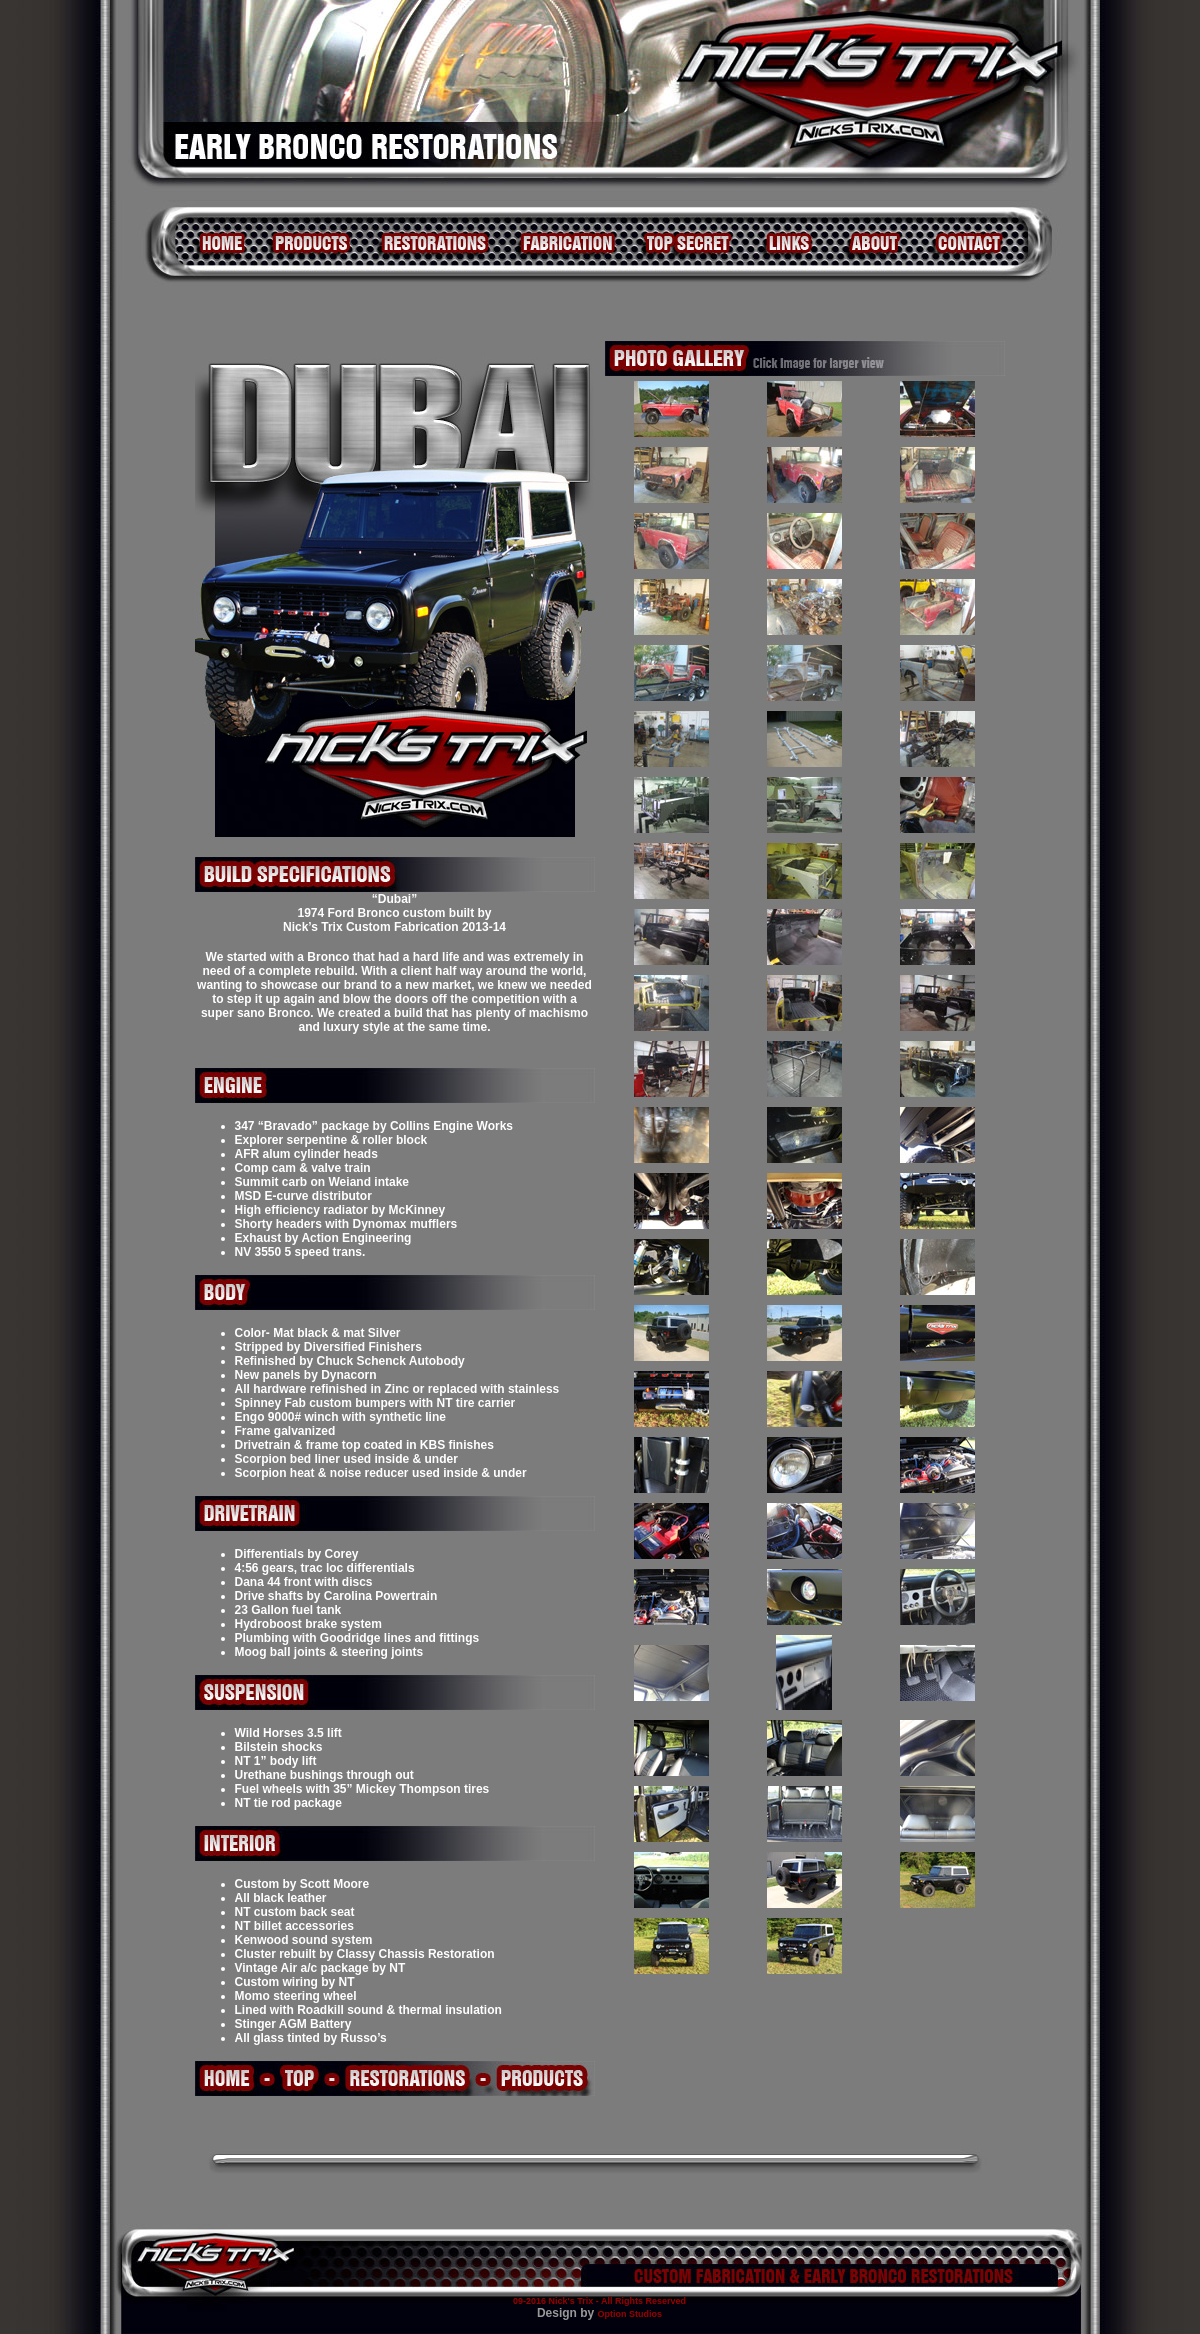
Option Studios (630, 2314)
